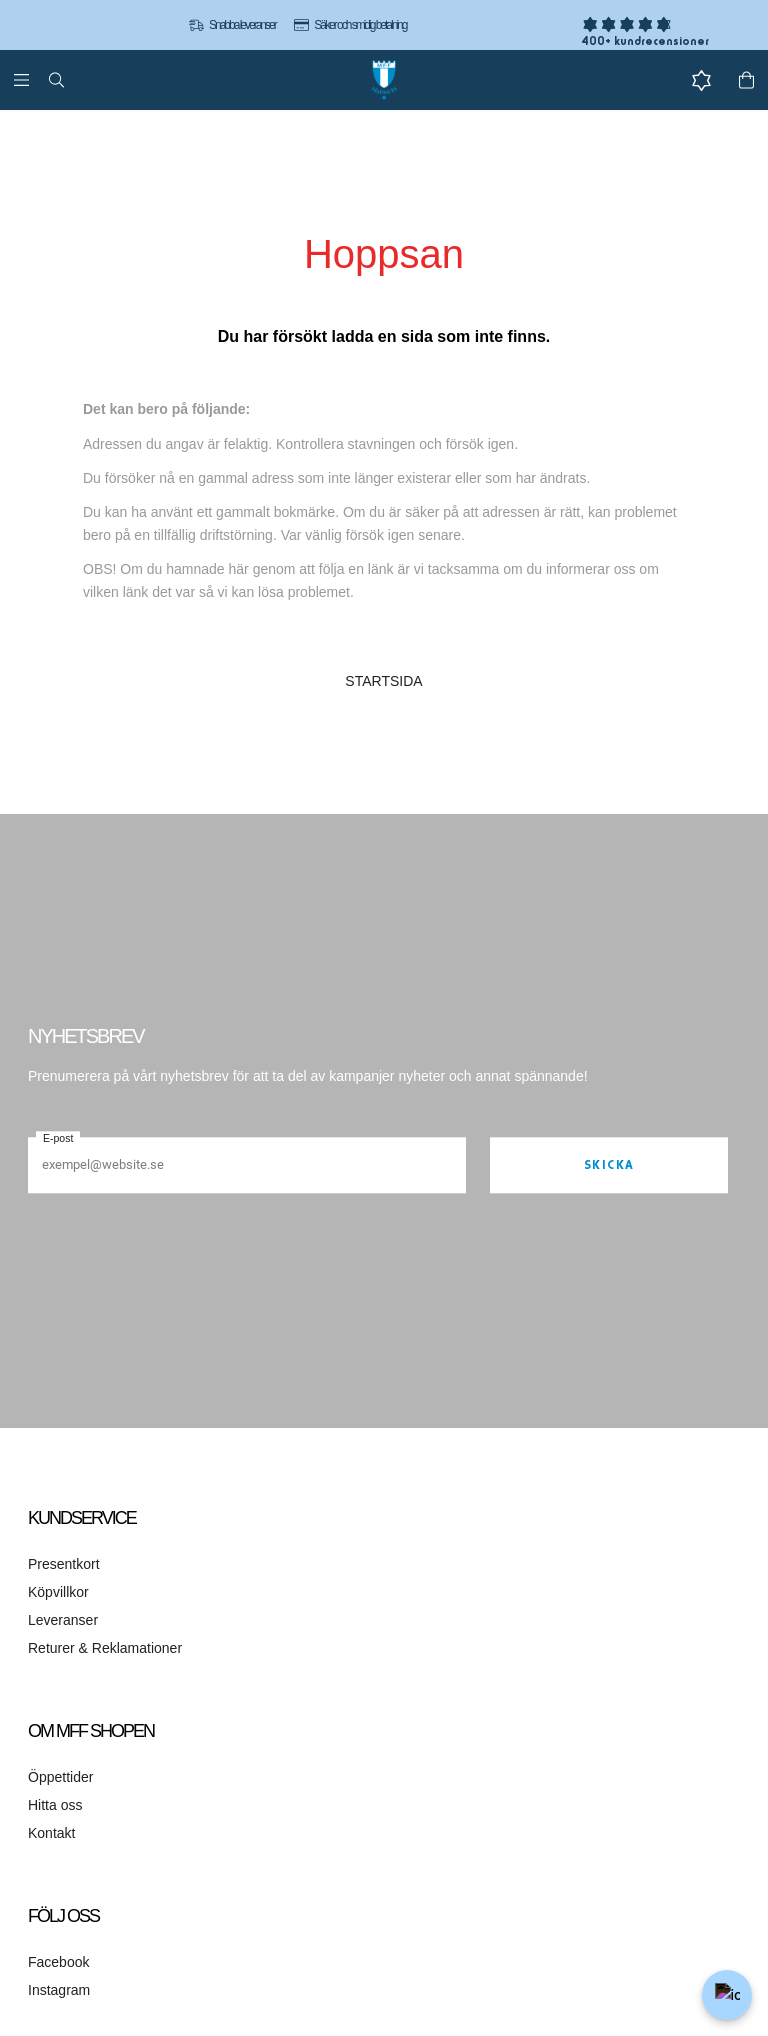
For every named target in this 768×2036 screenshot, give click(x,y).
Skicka (609, 1164)
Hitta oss (55, 1805)
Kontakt (51, 1833)
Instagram (59, 1990)
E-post (58, 1138)
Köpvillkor (58, 1592)
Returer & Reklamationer (105, 1648)
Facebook (58, 1962)
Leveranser (63, 1620)
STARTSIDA (383, 681)
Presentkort (64, 1564)
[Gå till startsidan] (384, 80)
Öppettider (60, 1777)
